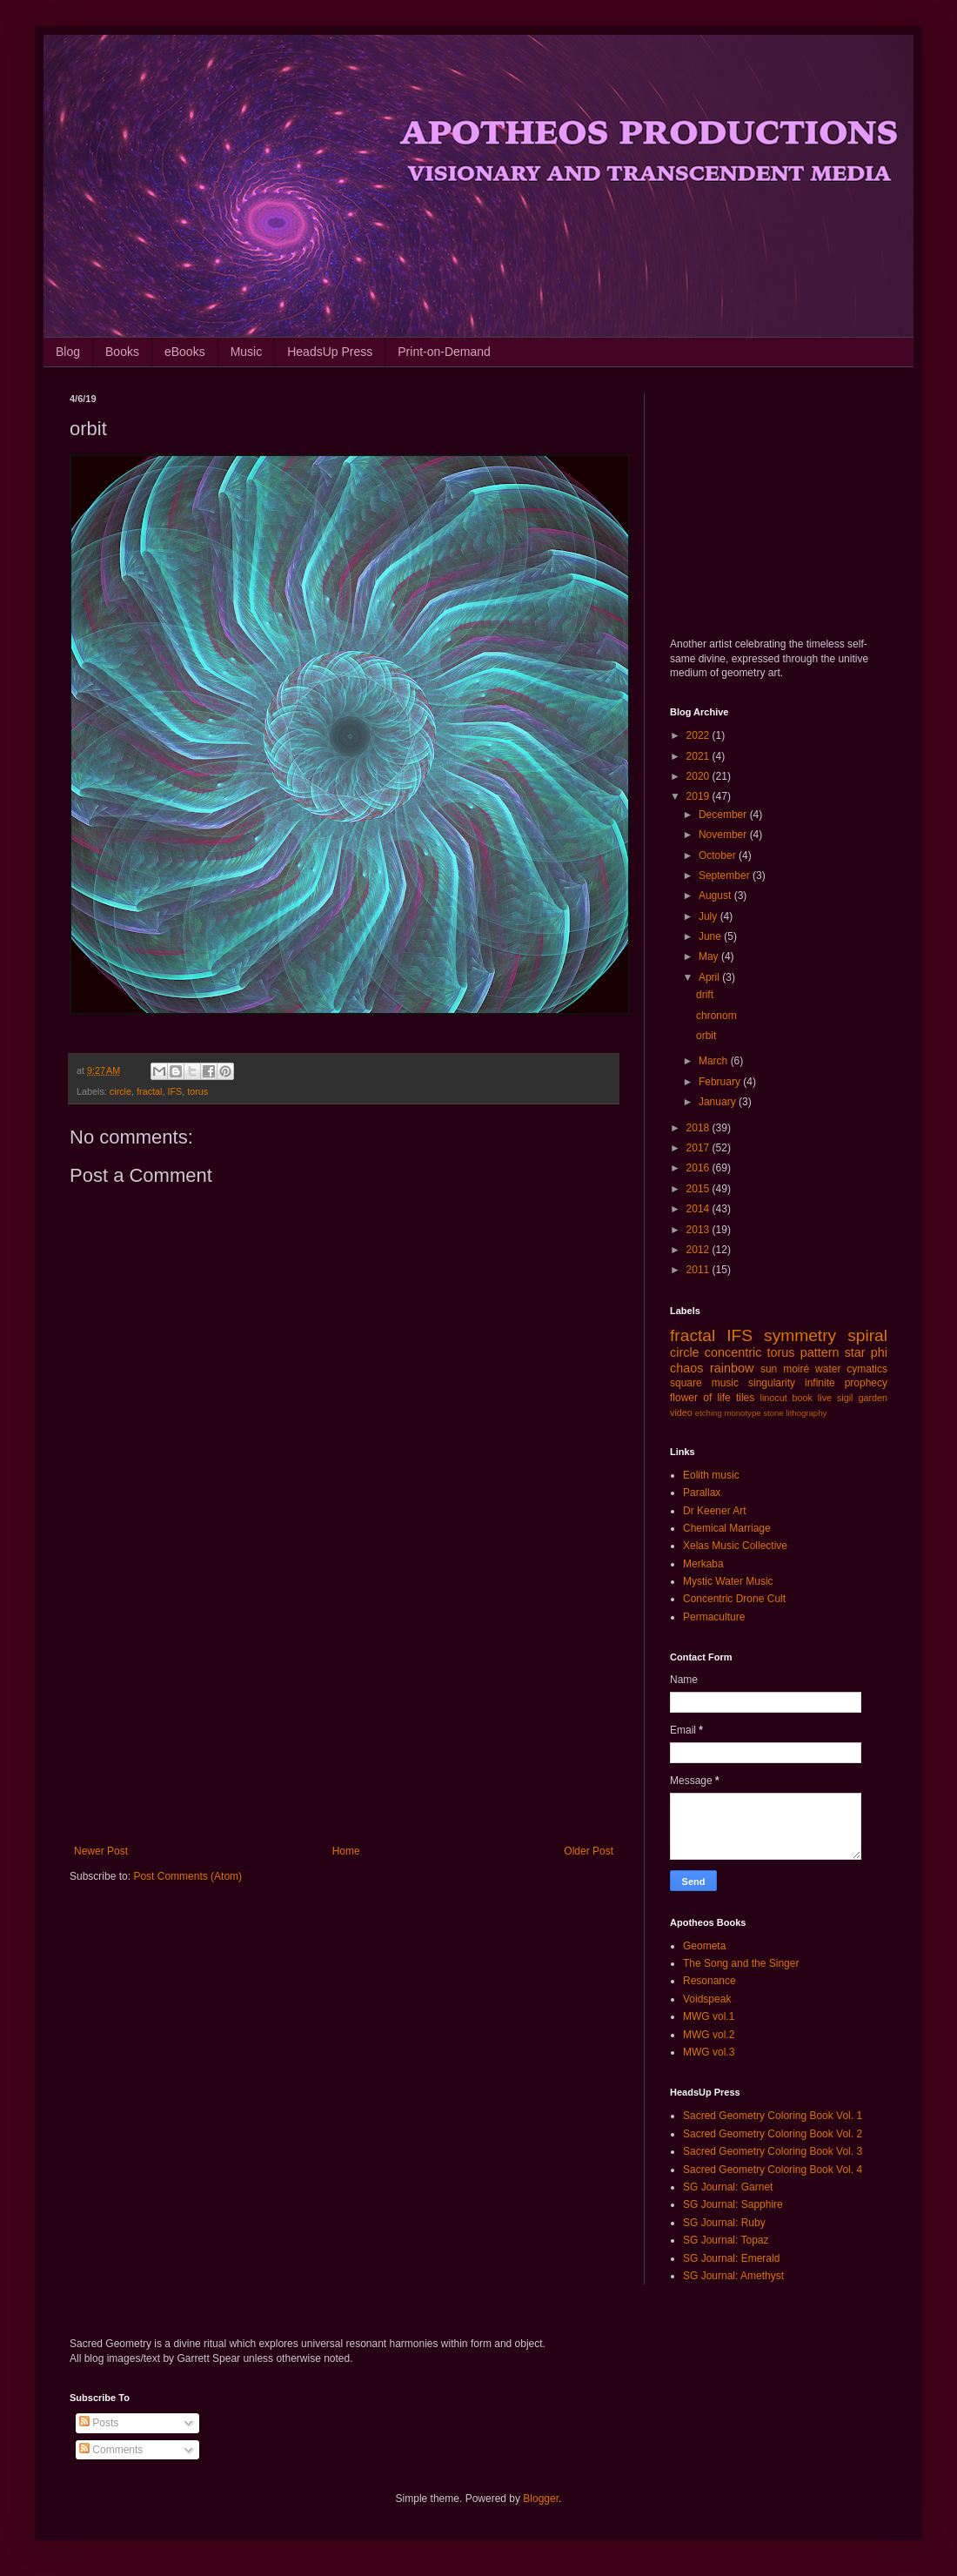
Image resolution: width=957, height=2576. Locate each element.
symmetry (800, 1335)
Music (247, 352)
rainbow (731, 1368)
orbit (706, 1036)
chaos (686, 1368)
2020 (699, 776)
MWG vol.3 (708, 2052)
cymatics (867, 1369)
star (855, 1352)
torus (197, 1091)
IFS (174, 1091)
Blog (68, 352)
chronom (716, 1016)
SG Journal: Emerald (731, 2258)
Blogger (541, 2498)
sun (768, 1369)
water (827, 1369)
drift (704, 995)
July (709, 916)
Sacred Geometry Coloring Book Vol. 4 (772, 2169)
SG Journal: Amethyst (733, 2276)
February (721, 1082)
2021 (699, 756)
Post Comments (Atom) (187, 1876)
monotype (742, 1413)
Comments (111, 2450)
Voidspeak (707, 1999)
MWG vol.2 (708, 2035)
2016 (699, 1168)
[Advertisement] (344, 1701)
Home (346, 1851)
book (803, 1397)
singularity (771, 1383)
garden (872, 1397)
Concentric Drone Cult (734, 1599)
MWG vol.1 (708, 2016)
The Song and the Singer (741, 1963)
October (719, 855)
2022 (699, 735)
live (825, 1397)
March (715, 1061)
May (710, 956)
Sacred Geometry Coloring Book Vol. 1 (772, 2116)
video (681, 1412)
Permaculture (714, 1617)
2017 (699, 1148)
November (724, 834)
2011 (699, 1270)
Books (122, 352)
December (724, 814)
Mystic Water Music (728, 1581)
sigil (845, 1397)
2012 (699, 1250)
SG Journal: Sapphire (733, 2204)
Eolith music (711, 1475)
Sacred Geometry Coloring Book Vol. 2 (772, 2134)
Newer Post (101, 1851)
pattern (820, 1352)
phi (879, 1352)
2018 (699, 1128)
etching (708, 1413)
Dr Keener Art (714, 1511)
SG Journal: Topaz (726, 2240)
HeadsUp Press (329, 352)
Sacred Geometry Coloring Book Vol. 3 (772, 2151)
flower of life (700, 1398)
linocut (773, 1397)
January (719, 1102)
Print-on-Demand (444, 352)
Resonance (709, 1981)
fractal (149, 1091)
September (726, 875)
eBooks (184, 352)
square (686, 1383)
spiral (867, 1335)
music (725, 1383)
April (710, 977)
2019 (699, 796)
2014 (699, 1209)
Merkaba (703, 1564)
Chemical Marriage (727, 1528)
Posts (98, 2423)
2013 (699, 1230)
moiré (796, 1369)
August (716, 895)
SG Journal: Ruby (724, 2223)
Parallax (701, 1492)
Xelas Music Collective (735, 1546)
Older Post (588, 1851)
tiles (745, 1398)
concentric (733, 1352)
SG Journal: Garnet (728, 2187)
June (711, 936)
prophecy (866, 1383)
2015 (699, 1189)
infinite (820, 1383)
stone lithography (794, 1413)
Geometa (704, 1946)
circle (120, 1091)
